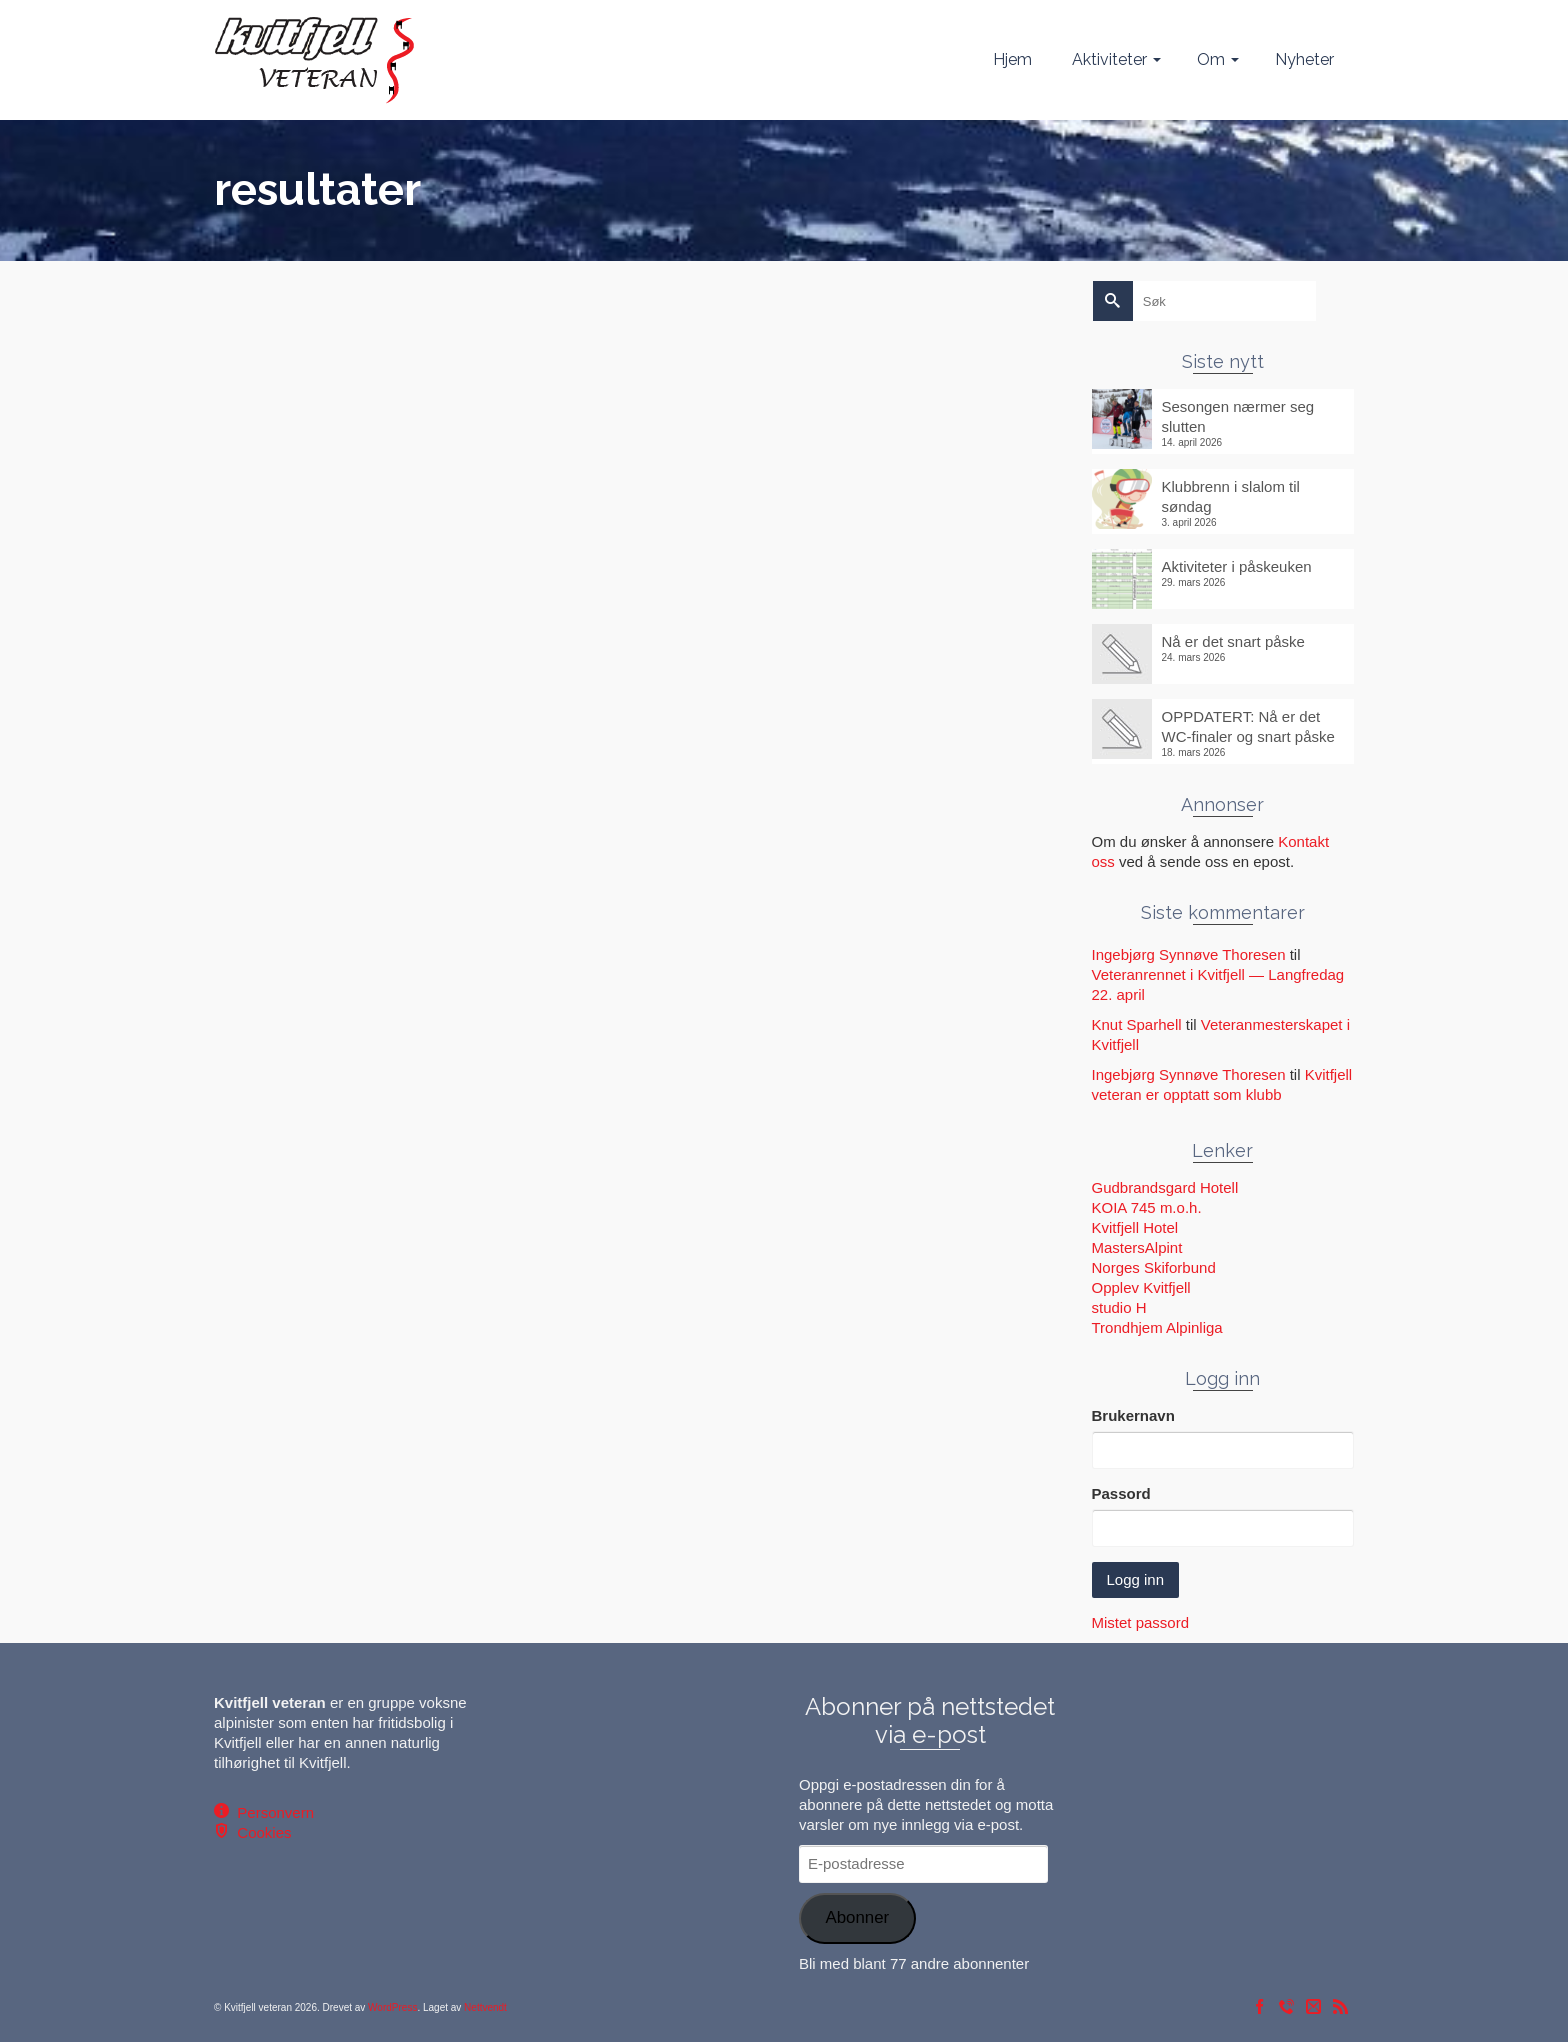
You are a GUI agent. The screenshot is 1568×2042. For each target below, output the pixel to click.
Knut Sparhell (1137, 1024)
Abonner (857, 1917)
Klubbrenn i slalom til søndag (1231, 496)
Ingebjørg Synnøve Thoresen (1189, 954)
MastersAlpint (1137, 1247)
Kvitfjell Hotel (1135, 1227)
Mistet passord (1141, 1622)
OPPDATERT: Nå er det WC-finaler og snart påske (1248, 726)
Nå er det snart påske (1233, 641)
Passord (1121, 1493)
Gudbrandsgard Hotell (1165, 1187)
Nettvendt (485, 2007)
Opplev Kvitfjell (1141, 1287)
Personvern (271, 1812)
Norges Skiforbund (1154, 1267)
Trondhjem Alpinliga (1157, 1327)
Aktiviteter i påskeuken (1237, 566)
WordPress (392, 2007)
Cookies (260, 1832)
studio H (1119, 1307)
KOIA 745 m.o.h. (1147, 1207)
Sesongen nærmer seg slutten (1238, 416)
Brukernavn (1133, 1415)
